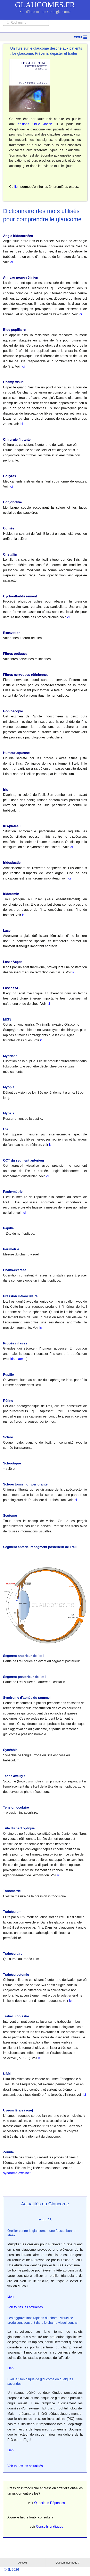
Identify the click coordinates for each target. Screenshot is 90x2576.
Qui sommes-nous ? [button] (67, 2562)
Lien (10, 2296)
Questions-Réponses (49, 2503)
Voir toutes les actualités (25, 2307)
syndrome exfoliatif (16, 2173)
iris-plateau (18, 1359)
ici (11, 262)
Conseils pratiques (49, 2526)
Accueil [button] (22, 2562)
